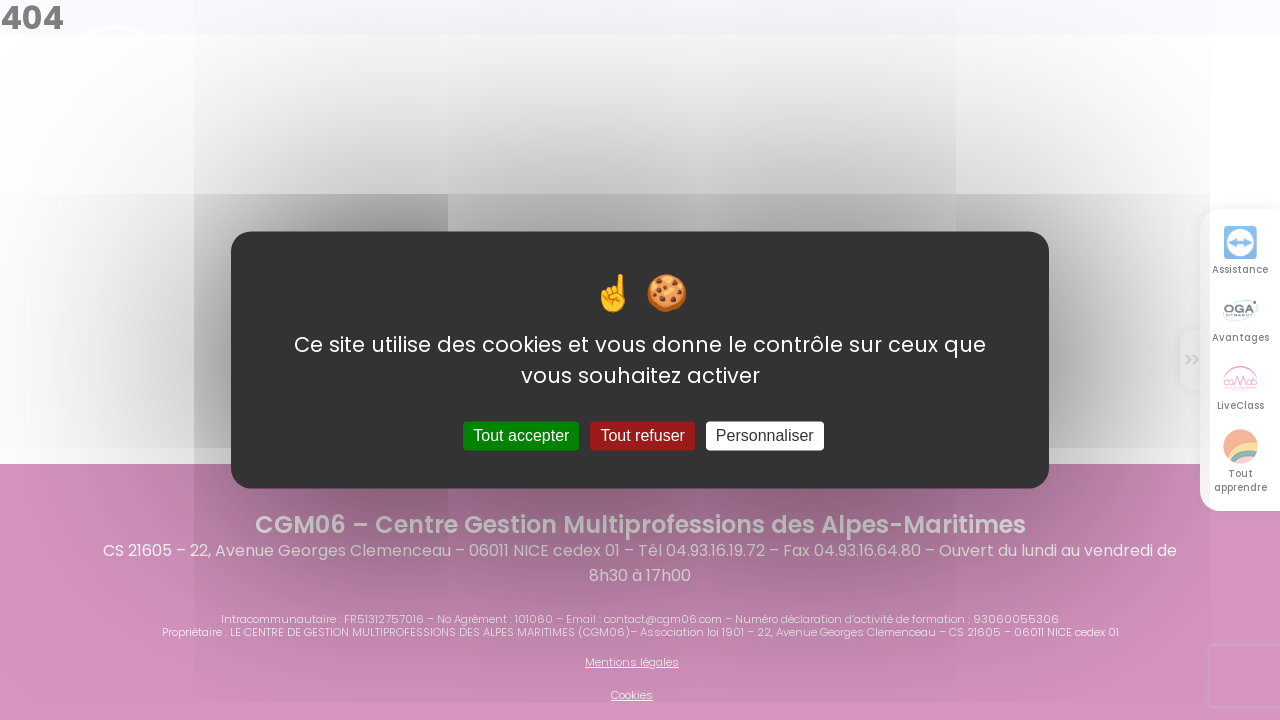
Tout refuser (642, 435)
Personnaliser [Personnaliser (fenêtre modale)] (765, 435)
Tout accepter (521, 435)
